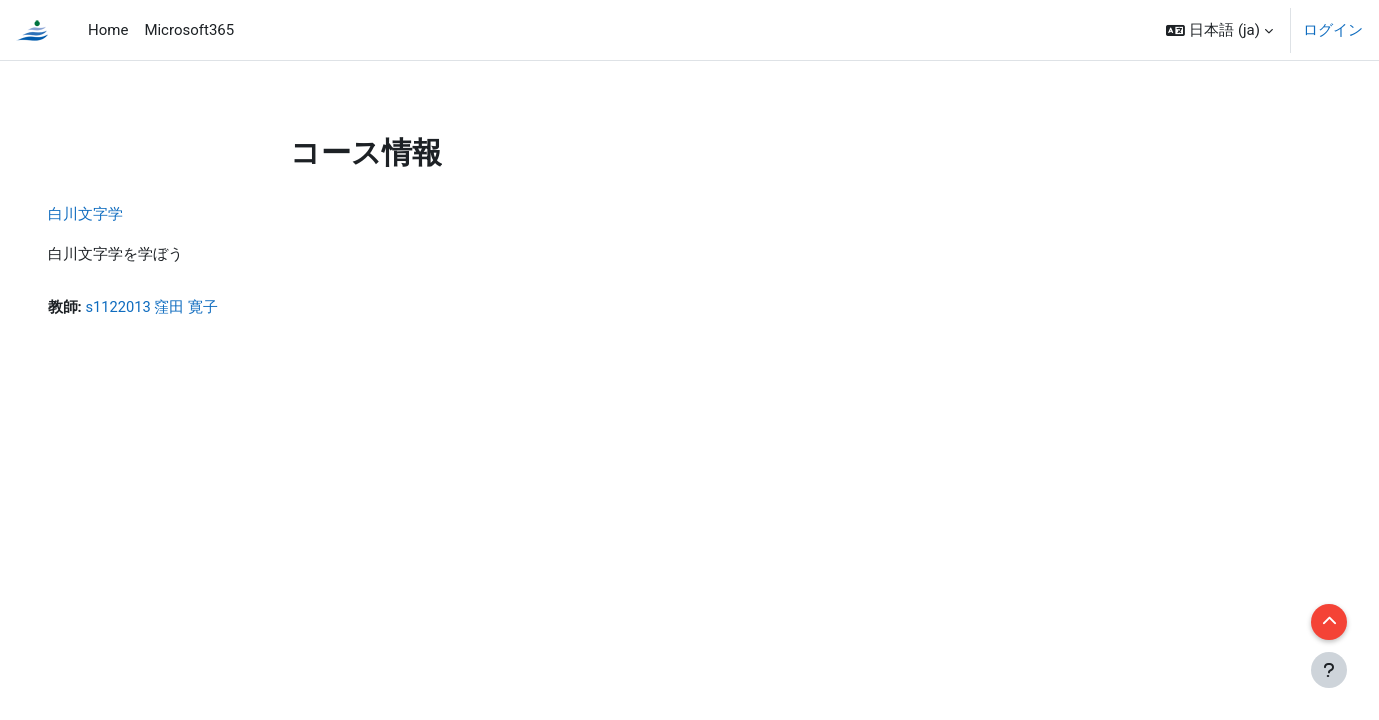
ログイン (1333, 30)
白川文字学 (113, 214)
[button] (1219, 30)
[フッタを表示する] (1329, 670)
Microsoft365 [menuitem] (189, 30)
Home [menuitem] (108, 30)
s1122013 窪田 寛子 (181, 307)
